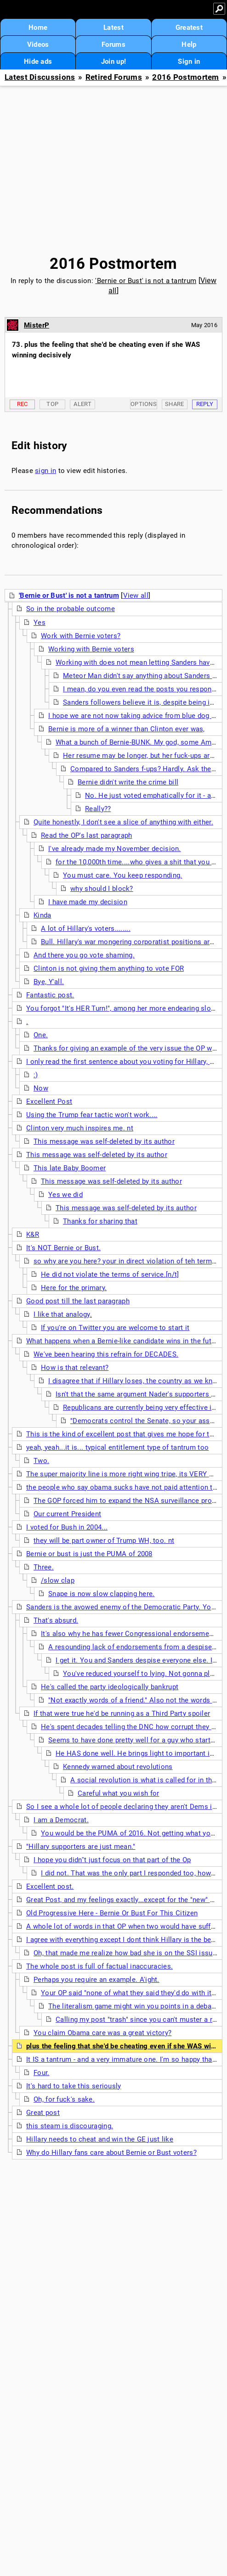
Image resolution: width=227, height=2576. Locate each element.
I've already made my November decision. (114, 849)
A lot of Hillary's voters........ (86, 928)
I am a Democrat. (61, 1820)
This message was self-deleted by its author (104, 1141)
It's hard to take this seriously (73, 2086)
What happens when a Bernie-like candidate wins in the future (123, 1341)
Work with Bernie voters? (80, 636)
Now (41, 1088)
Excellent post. (50, 1886)
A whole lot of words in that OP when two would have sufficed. (126, 1926)
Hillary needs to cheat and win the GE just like (99, 2139)
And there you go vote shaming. (84, 955)
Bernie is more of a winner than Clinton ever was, (126, 729)
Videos (38, 44)
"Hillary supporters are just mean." (81, 1846)
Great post (43, 2113)
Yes (39, 622)
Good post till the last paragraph (78, 1301)
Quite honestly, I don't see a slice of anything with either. (123, 822)
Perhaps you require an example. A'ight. (96, 1979)
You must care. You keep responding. (122, 875)
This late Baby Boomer (70, 1168)
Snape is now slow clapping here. (101, 1594)
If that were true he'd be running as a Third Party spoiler (122, 1713)
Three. (44, 1567)
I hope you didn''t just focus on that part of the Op (112, 1860)
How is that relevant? (74, 1367)
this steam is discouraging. (69, 2126)
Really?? (98, 809)
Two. (41, 1461)
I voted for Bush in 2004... (67, 1527)
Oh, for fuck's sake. (64, 2099)
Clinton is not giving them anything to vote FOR (109, 968)
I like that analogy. (63, 1314)
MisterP (36, 325)
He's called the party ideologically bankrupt (109, 1687)
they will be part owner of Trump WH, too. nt (104, 1540)
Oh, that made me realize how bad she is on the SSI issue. (126, 1953)
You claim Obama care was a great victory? (102, 2033)
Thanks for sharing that (100, 1221)
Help (189, 44)
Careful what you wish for (118, 1793)
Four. (42, 2073)
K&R (32, 1234)
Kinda (42, 915)
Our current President (67, 1514)
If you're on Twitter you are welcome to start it (115, 1328)
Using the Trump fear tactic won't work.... (92, 1115)
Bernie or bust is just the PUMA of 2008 (89, 1554)
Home (37, 27)
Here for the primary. (74, 1288)
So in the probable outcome (70, 609)
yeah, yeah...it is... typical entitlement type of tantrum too (117, 1447)
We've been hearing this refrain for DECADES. (106, 1354)
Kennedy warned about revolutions (118, 1767)
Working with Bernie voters (91, 649)
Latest (113, 27)
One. (41, 1035)
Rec (22, 404)
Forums (113, 44)
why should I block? (101, 889)
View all (135, 595)
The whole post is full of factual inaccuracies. (99, 1966)
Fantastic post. (50, 995)
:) (36, 1075)
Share (174, 404)
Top (52, 404)
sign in (45, 471)
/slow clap (57, 1580)
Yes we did (65, 1195)
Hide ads (38, 61)
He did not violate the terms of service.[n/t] (110, 1274)
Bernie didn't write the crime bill (128, 782)
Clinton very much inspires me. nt (79, 1128)
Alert (82, 404)
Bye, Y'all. (49, 982)
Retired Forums (113, 77)
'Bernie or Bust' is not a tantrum (145, 281)
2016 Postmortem (185, 77)
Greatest (189, 27)
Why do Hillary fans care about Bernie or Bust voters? (111, 2152)
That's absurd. (56, 1620)
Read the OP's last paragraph (86, 835)
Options (144, 404)
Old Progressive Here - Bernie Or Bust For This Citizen (112, 1913)
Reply (205, 404)
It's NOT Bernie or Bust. (63, 1248)
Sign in (189, 61)
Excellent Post (49, 1101)
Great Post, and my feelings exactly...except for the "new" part (124, 1900)
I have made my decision (87, 902)
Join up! (113, 61)
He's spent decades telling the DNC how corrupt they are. (132, 1727)
